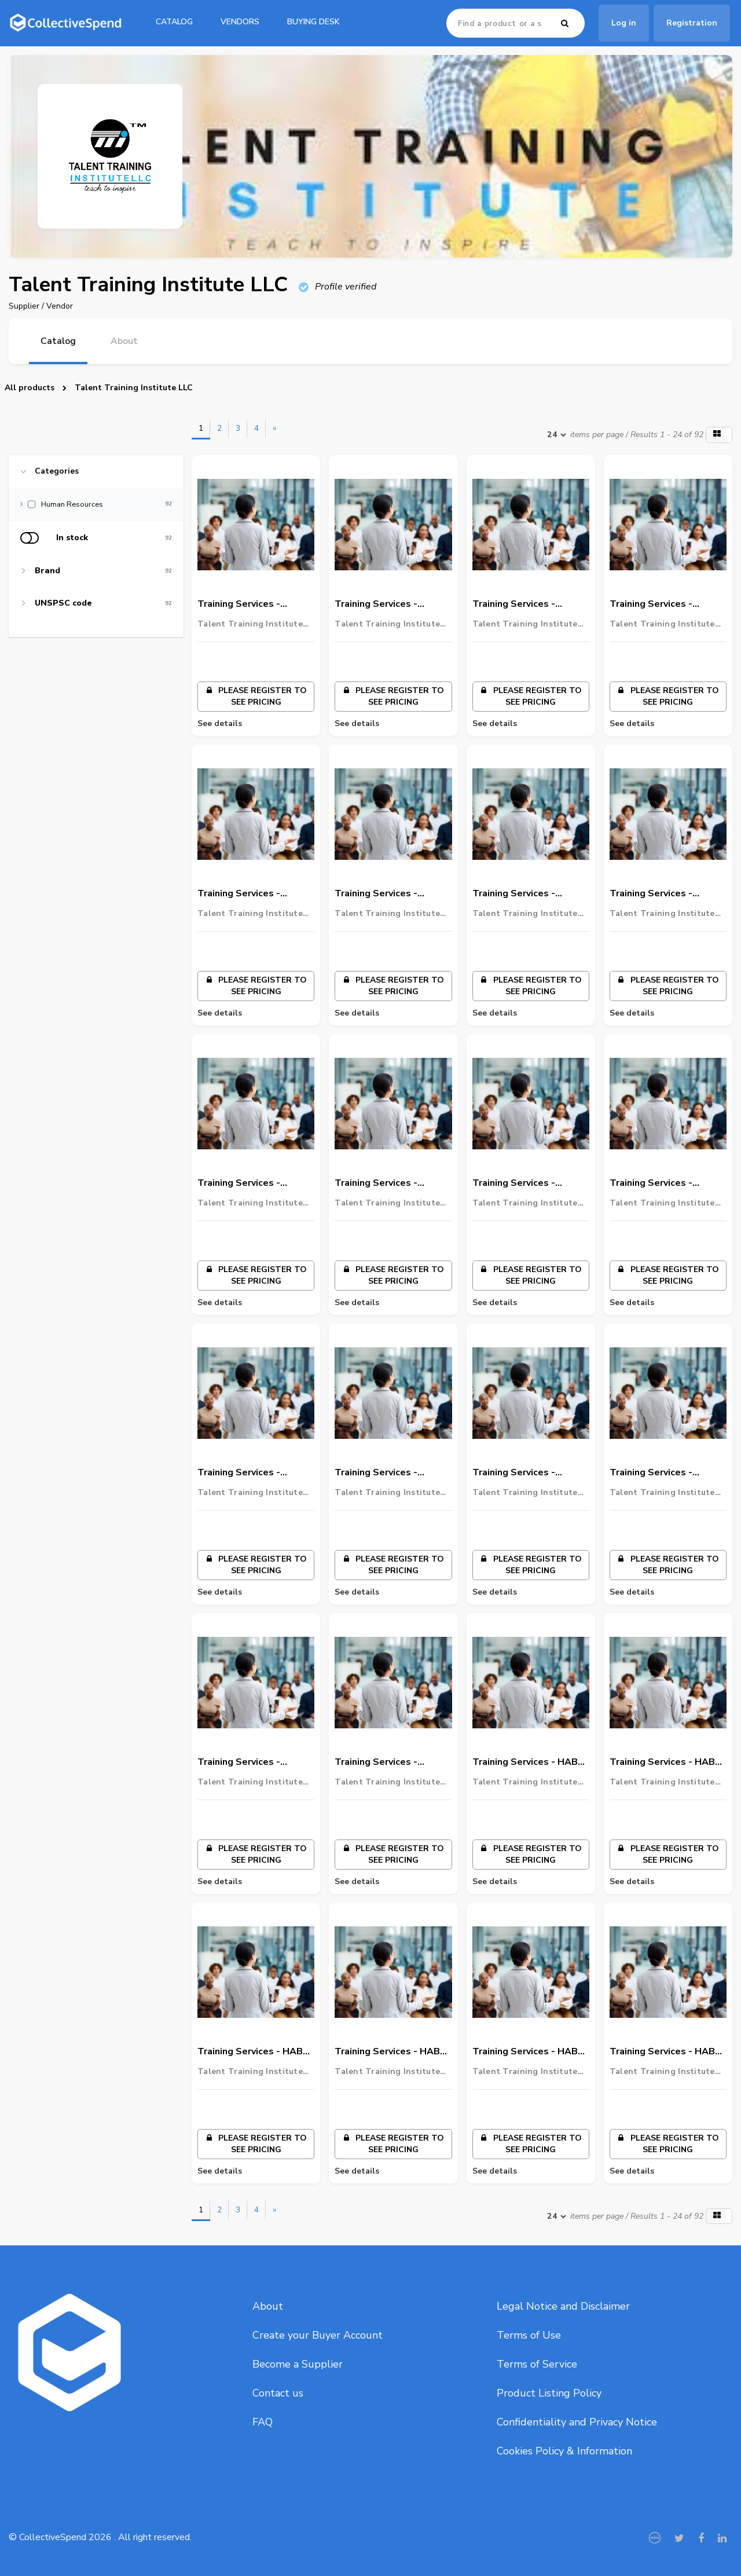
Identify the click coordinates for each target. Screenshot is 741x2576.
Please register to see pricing (256, 696)
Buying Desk (313, 21)
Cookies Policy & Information (564, 2451)
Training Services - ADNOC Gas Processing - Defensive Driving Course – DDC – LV (253, 1473)
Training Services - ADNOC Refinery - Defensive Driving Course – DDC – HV (666, 1473)
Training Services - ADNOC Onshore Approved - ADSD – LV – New (525, 604)
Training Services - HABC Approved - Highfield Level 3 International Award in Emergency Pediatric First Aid (665, 2052)
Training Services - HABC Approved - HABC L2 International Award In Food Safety (253, 2052)
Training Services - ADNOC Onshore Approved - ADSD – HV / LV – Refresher (663, 604)
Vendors (240, 21)
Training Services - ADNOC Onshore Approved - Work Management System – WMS (248, 604)
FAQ (262, 2422)
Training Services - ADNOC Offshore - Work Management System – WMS (390, 1762)
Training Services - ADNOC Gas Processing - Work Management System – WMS (391, 1183)
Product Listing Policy (549, 2393)
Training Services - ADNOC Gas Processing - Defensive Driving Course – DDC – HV (666, 1183)
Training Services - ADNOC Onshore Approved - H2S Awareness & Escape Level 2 (244, 894)
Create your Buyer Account (317, 2335)
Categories (57, 471)
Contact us (277, 2393)
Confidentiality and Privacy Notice (577, 2422)
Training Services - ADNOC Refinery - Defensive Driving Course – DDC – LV (253, 1762)
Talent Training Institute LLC (134, 387)
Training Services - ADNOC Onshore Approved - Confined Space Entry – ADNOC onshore (521, 894)
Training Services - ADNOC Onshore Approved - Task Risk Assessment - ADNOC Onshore (385, 894)
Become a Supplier (297, 2364)
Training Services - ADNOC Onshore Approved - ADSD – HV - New (389, 604)
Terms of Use (529, 2335)
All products (29, 387)
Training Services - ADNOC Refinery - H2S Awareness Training (523, 1473)
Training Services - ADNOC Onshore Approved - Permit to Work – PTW (245, 1183)
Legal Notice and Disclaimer (563, 2306)
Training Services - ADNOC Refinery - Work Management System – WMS (388, 1473)
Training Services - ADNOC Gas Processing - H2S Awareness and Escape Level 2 (528, 1183)
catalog (174, 21)
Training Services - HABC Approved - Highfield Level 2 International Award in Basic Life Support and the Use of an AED (390, 2052)
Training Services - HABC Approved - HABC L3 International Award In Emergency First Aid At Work (528, 1762)
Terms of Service (537, 2364)
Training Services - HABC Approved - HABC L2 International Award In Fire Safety (665, 1762)
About (267, 2306)
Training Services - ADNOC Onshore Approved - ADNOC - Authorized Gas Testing (663, 894)
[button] (719, 435)
